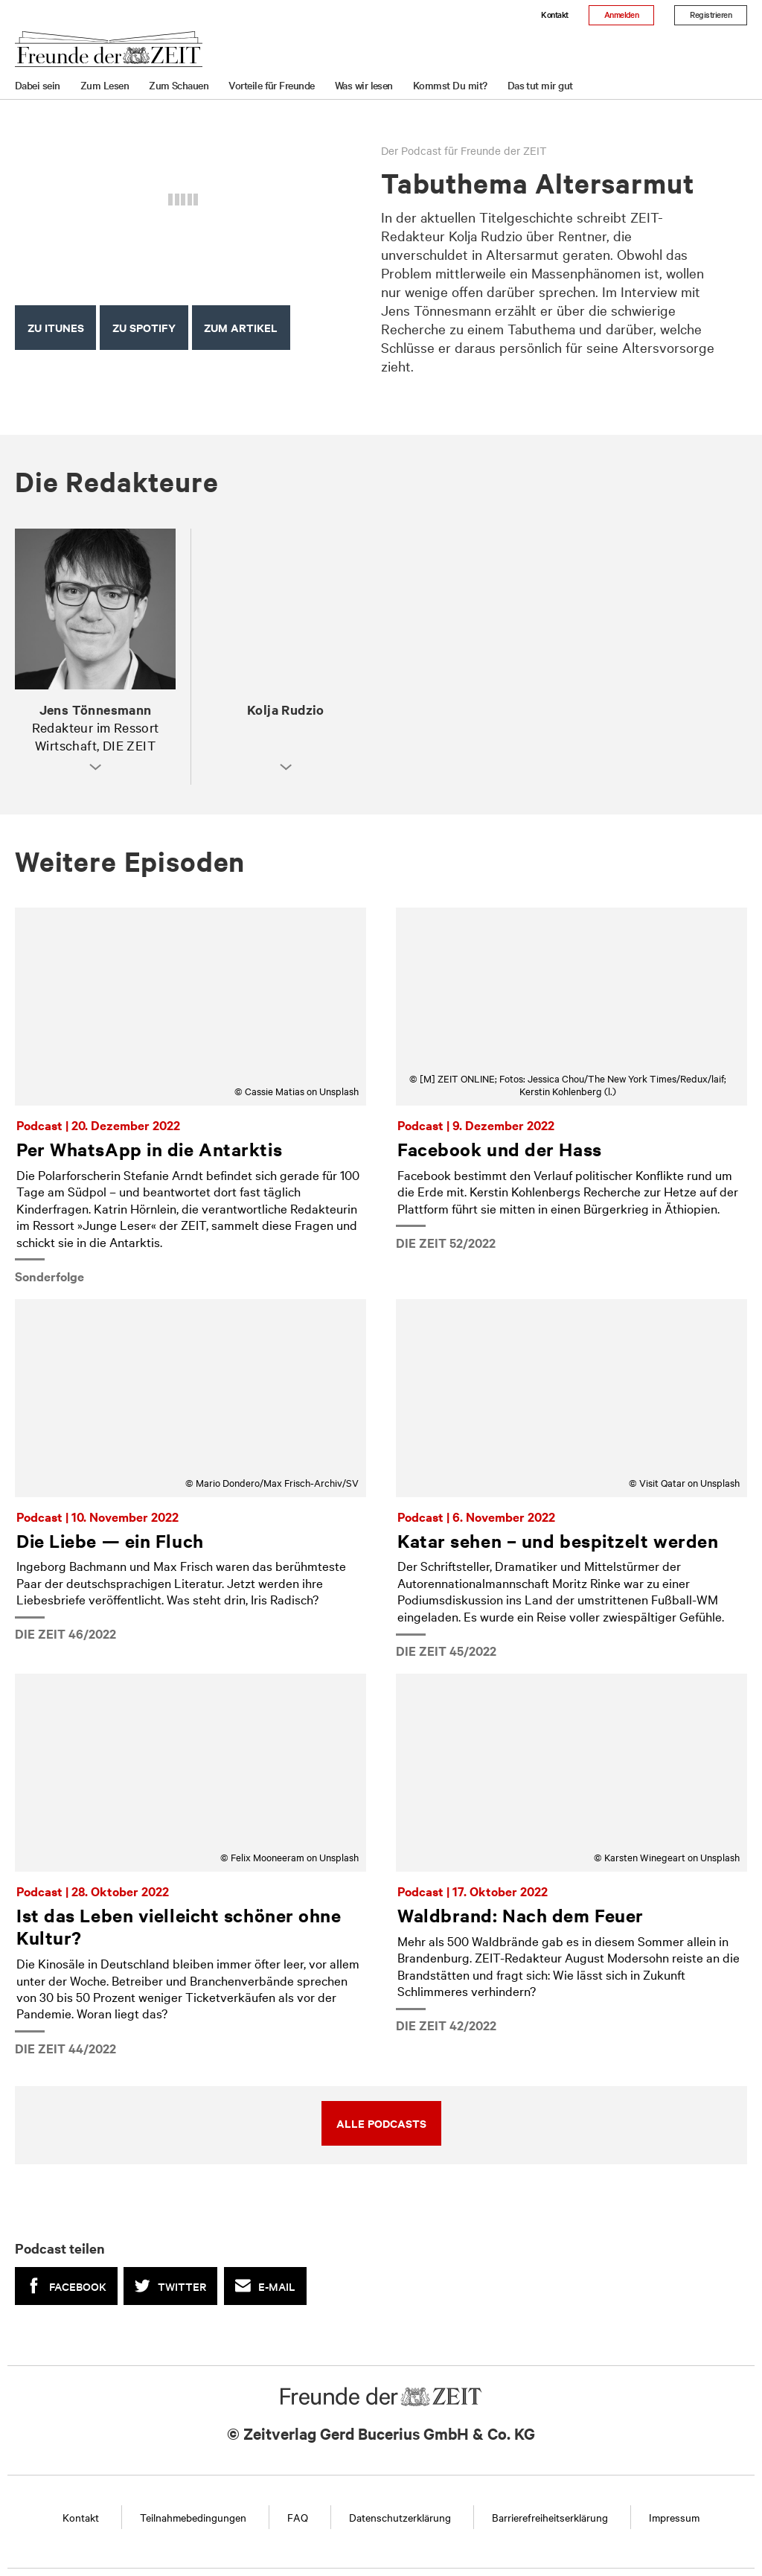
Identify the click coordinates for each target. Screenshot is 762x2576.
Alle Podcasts (381, 2123)
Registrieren (710, 14)
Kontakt (554, 14)
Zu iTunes (56, 327)
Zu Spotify (144, 327)
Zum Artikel (241, 327)
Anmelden (621, 14)
